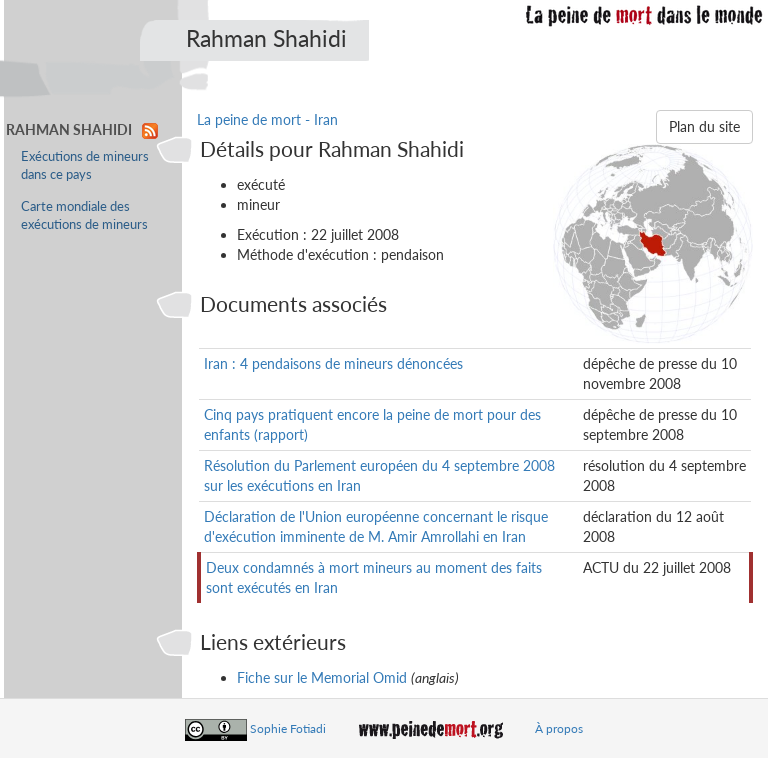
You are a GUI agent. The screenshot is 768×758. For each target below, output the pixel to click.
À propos (559, 728)
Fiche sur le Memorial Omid (322, 677)
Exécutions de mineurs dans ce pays (85, 165)
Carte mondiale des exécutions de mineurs (84, 215)
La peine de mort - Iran (267, 119)
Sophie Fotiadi (288, 728)
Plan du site (704, 126)
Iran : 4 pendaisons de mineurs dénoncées (333, 363)
